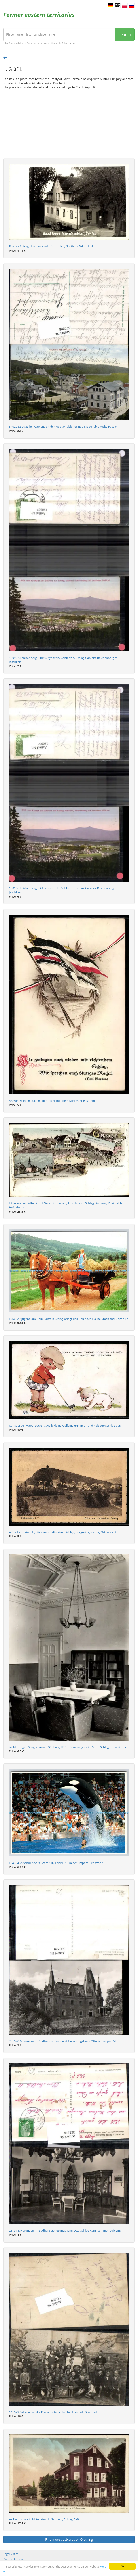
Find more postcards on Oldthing (69, 2539)
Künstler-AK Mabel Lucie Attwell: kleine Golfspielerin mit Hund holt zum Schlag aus (65, 1426)
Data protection (13, 2559)
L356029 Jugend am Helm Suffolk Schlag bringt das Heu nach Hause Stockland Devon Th (68, 1319)
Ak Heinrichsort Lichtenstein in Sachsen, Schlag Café (44, 2519)
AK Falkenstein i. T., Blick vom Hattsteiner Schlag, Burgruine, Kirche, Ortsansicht (62, 1532)
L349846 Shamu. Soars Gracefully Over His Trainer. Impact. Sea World (56, 1863)
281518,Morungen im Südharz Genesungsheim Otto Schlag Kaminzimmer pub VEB (65, 2230)
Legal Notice (10, 2554)
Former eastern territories (39, 15)
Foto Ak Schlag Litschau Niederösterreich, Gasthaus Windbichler (52, 246)
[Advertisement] (69, 127)
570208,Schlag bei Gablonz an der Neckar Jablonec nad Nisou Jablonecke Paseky (63, 427)
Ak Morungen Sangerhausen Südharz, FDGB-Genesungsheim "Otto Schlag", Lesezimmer (68, 1747)
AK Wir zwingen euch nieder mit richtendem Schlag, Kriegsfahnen (53, 1101)
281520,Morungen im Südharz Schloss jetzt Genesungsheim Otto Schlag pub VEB (64, 2041)
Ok (122, 2566)
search (125, 34)
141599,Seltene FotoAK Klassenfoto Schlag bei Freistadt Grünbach (53, 2412)
